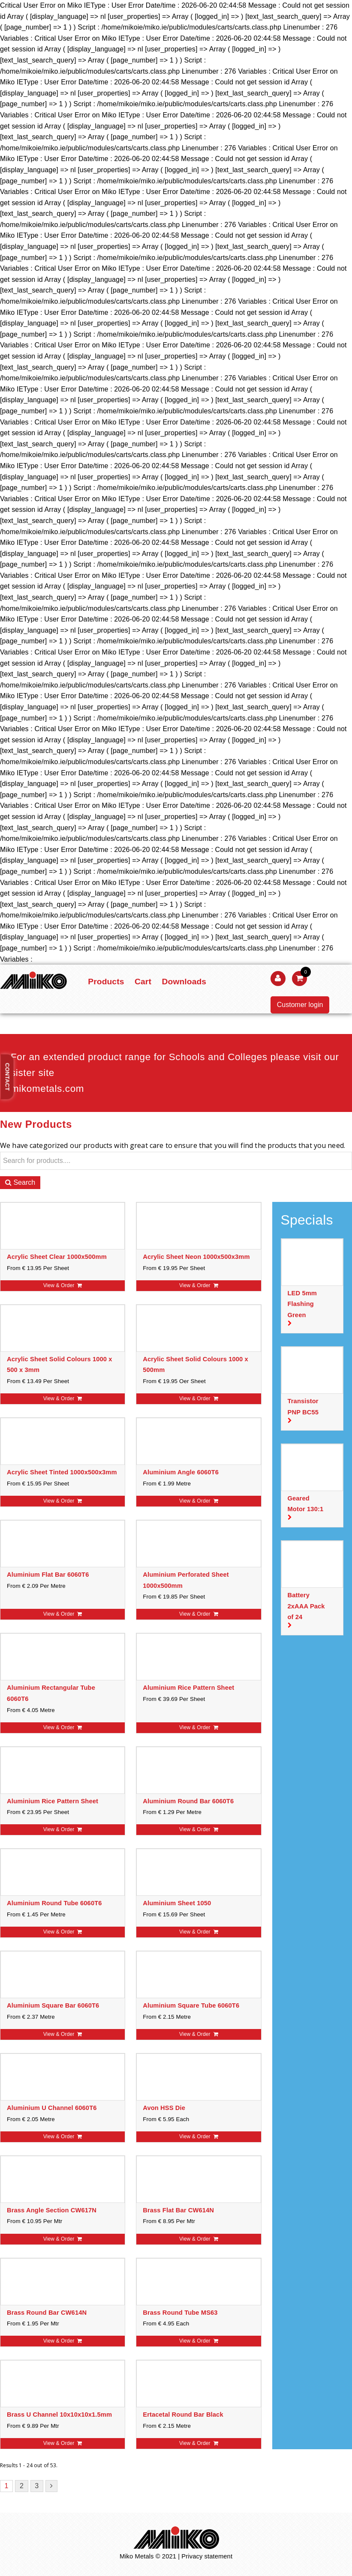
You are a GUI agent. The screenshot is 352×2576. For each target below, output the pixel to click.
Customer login (300, 1004)
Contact (7, 1077)
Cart (143, 981)
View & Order (62, 1285)
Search (20, 1182)
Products (106, 981)
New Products (36, 1124)
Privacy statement (206, 2556)
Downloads (184, 981)
